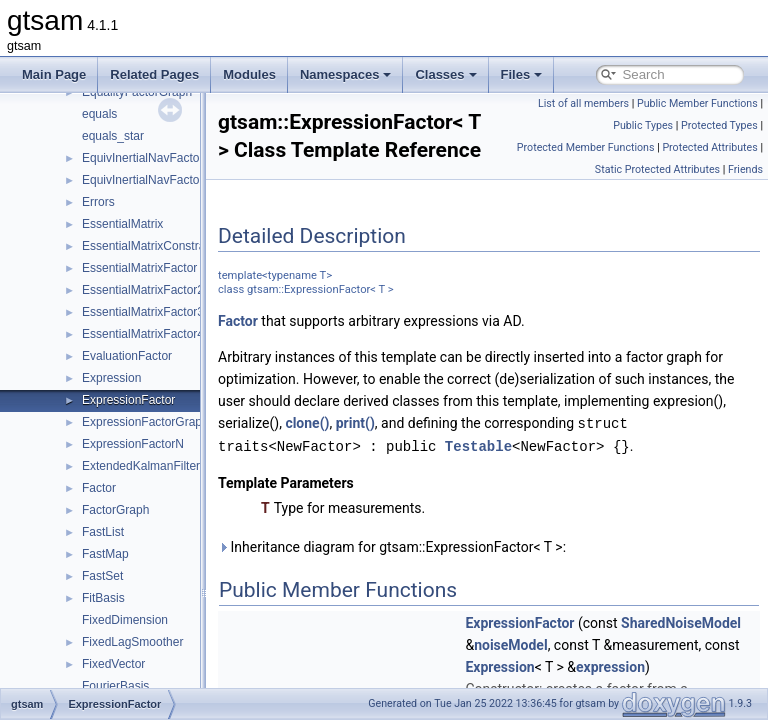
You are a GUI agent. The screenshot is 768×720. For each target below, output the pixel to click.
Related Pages (154, 74)
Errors (98, 202)
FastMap (105, 554)
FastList (103, 532)
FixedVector (113, 664)
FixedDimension (125, 620)
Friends (745, 169)
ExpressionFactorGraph (145, 422)
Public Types (643, 125)
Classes (445, 74)
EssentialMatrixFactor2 (143, 290)
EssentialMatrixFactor (139, 268)
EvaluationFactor (127, 356)
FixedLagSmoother (132, 642)
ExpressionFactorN (133, 444)
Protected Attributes (709, 147)
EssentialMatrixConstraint (150, 246)
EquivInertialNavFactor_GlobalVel (171, 158)
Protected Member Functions (586, 147)
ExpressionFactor (128, 400)
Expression (111, 378)
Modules (249, 74)
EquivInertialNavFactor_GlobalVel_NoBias (194, 180)
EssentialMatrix (122, 224)
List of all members (583, 103)
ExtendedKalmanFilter (141, 466)
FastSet (102, 576)
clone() (523, 496)
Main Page (54, 74)
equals (99, 114)
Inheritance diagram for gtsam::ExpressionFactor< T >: (442, 640)
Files (522, 74)
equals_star (113, 136)
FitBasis (103, 598)
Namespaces (346, 74)
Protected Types (719, 125)
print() (570, 496)
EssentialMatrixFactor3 (143, 312)
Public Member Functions (697, 103)
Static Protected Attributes (657, 169)
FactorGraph (115, 510)
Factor (99, 488)
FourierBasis (115, 686)
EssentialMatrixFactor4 (143, 334)
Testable (301, 539)
